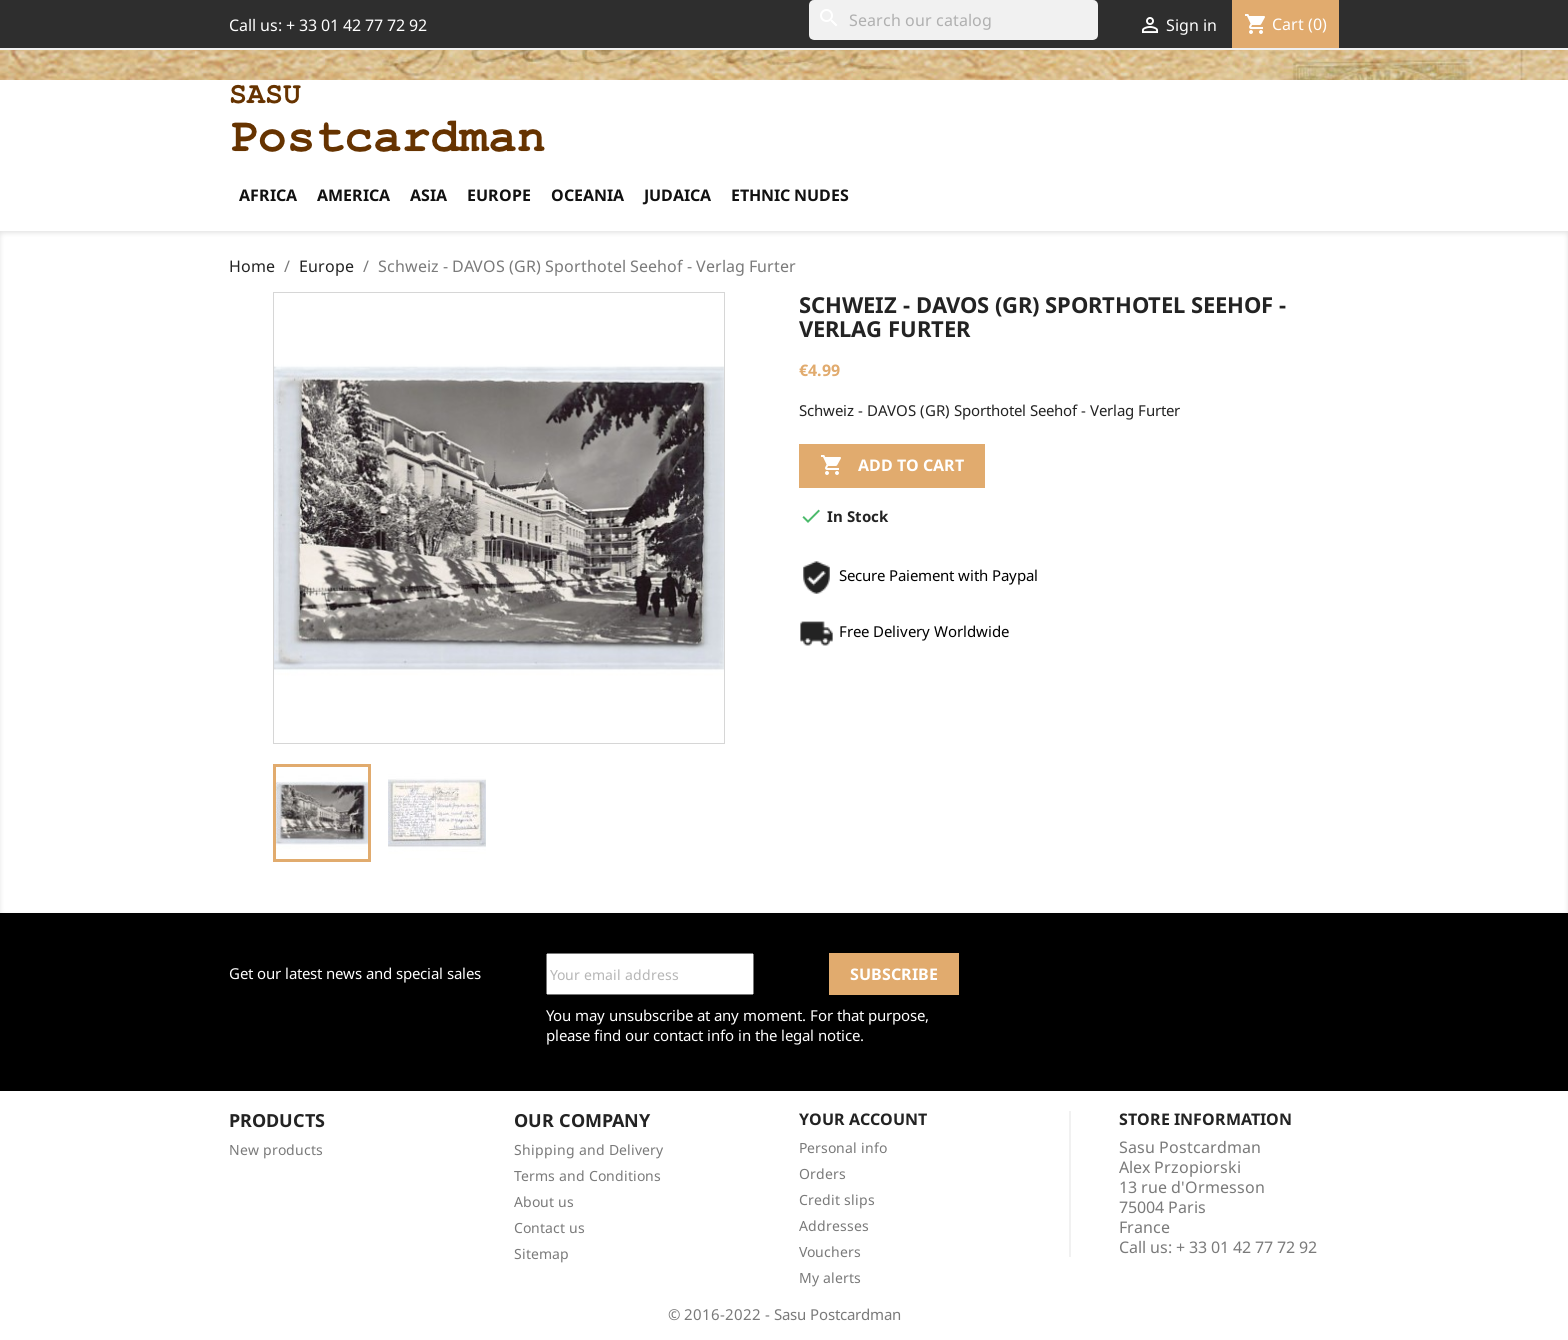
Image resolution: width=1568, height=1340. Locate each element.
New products (276, 1149)
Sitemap (541, 1253)
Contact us (549, 1227)
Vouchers (830, 1251)
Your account (863, 1119)
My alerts (830, 1277)
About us (544, 1201)
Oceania (587, 195)
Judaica (677, 195)
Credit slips (837, 1199)
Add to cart (892, 466)
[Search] (953, 20)
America (353, 195)
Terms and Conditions (587, 1175)
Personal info (843, 1147)
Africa (268, 195)
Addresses (834, 1225)
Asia (428, 195)
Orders (822, 1173)
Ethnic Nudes (790, 195)
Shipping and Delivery (588, 1149)
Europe (499, 195)
